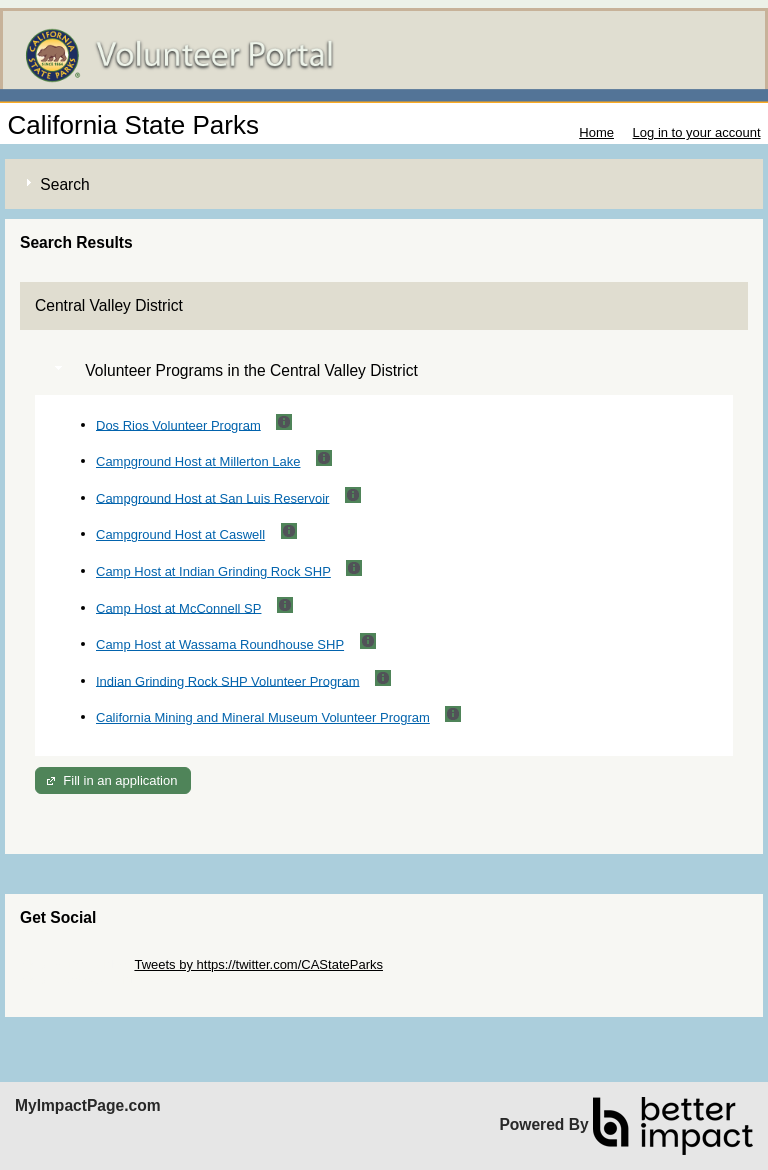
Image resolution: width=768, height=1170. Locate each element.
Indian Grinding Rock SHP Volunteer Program (228, 680)
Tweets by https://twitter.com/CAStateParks (258, 964)
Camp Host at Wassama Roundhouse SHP (220, 644)
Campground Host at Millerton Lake (198, 461)
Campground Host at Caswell (180, 534)
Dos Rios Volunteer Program (178, 424)
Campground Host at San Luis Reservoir (212, 497)
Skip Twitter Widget (75, 964)
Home (596, 132)
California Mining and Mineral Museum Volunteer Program (263, 717)
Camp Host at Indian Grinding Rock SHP (213, 571)
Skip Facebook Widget (85, 979)
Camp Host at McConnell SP (178, 607)
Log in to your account (697, 132)
